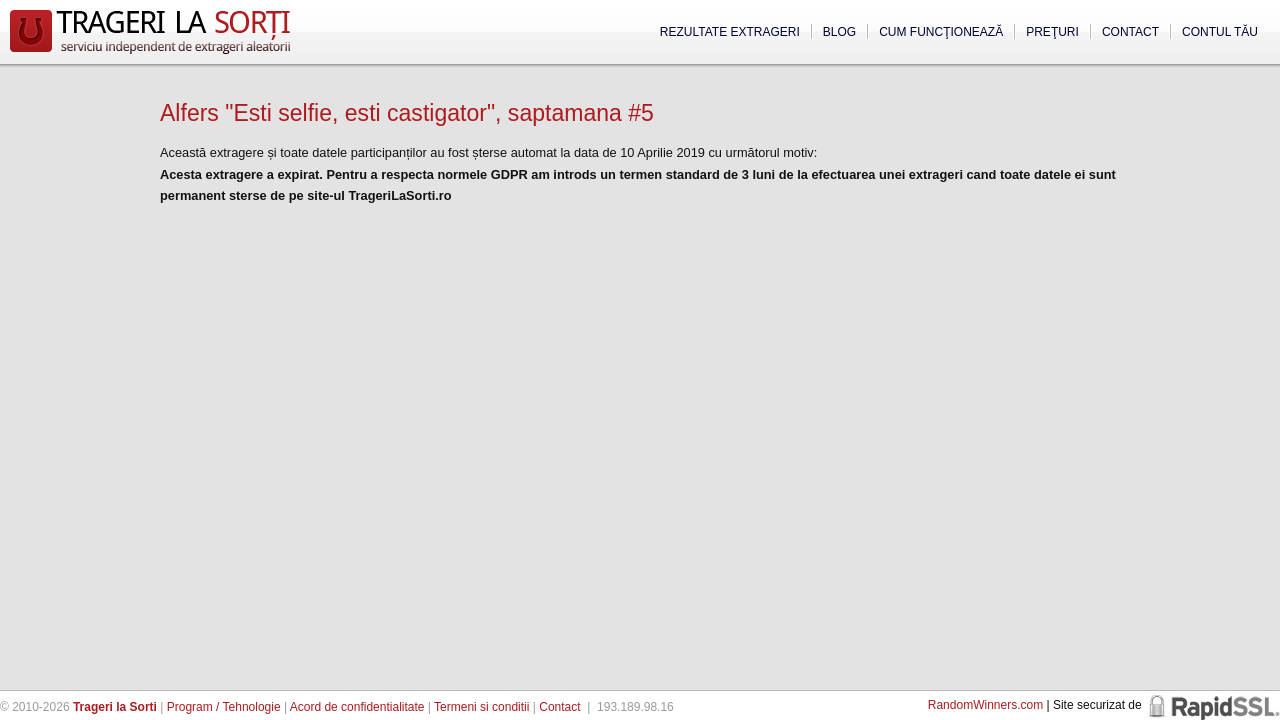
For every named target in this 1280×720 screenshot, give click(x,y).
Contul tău (1220, 32)
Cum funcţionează (941, 32)
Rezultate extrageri (730, 32)
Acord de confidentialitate (357, 707)
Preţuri (1052, 32)
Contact (1130, 32)
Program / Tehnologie (224, 707)
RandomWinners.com (985, 705)
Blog (839, 32)
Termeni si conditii (481, 707)
